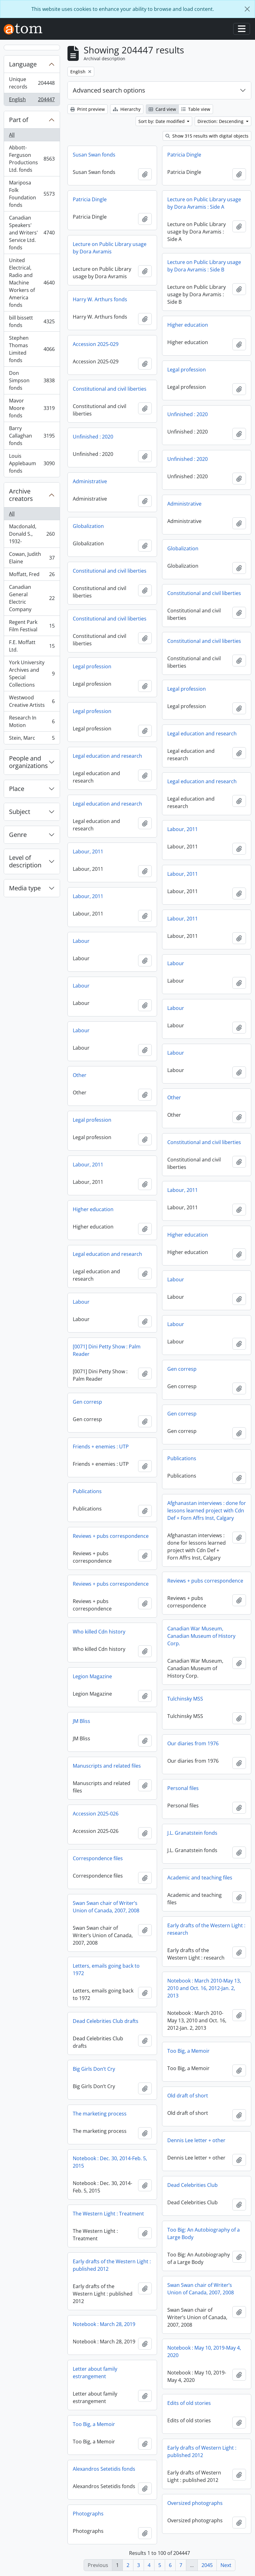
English (32, 101)
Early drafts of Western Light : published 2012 (201, 2451)
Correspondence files (98, 1858)
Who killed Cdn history (99, 1631)
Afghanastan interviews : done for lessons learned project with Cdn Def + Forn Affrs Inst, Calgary (206, 1510)
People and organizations (28, 762)
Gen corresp (182, 1368)
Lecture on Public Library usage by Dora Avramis (109, 248)
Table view (195, 109)
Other (79, 1075)
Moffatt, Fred (32, 575)
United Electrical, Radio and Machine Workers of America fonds (32, 282)
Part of (18, 120)
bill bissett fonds (32, 321)
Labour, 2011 (182, 829)
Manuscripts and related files (107, 1765)
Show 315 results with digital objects (206, 136)
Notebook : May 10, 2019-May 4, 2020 (204, 2351)
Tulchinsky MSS (185, 1698)
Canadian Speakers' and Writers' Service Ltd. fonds (32, 232)
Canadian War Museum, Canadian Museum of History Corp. (201, 1636)
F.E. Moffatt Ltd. (32, 646)
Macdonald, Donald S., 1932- (32, 534)
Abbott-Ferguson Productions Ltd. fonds (32, 158)
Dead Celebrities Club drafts (105, 2021)
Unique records (32, 83)
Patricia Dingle (184, 154)
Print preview (87, 109)
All (12, 134)
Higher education (187, 324)
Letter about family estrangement (95, 2372)
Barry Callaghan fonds (32, 436)
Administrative (90, 481)
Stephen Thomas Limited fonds (32, 349)
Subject (19, 811)
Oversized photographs (195, 2503)
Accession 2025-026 (95, 1813)
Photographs (88, 2513)
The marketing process (100, 2113)
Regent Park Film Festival (32, 626)
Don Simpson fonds (32, 380)
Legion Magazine (92, 1676)
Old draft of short (187, 2095)
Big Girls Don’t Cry (94, 2068)
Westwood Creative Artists (32, 701)
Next (225, 2565)
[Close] (247, 9)
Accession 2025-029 (95, 344)
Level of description (25, 861)
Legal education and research (202, 733)
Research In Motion (32, 721)
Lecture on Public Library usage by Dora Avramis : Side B (204, 266)
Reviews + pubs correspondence (111, 1536)
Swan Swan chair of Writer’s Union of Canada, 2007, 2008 (106, 1907)
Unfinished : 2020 (187, 414)
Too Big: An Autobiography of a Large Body (203, 2233)
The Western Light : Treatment (108, 2213)
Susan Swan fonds (94, 154)
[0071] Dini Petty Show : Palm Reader (107, 1350)
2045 (207, 2565)
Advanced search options (109, 90)
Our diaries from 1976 (193, 1743)
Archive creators (21, 495)
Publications (181, 1458)
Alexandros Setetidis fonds (104, 2468)
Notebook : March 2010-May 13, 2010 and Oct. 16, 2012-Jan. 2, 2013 (204, 1988)
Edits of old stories (189, 2403)
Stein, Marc (32, 739)
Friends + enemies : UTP (101, 1446)
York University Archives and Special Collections (32, 673)
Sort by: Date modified (162, 121)
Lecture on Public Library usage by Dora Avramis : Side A (204, 203)
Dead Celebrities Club (192, 2185)
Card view (162, 109)
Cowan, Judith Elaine (32, 558)
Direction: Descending (221, 121)
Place (16, 788)
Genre (18, 834)
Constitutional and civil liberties (109, 388)
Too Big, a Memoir (188, 2050)
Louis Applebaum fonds (32, 463)
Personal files (183, 1788)
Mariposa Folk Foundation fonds (32, 193)
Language (23, 64)
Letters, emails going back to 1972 (106, 1969)
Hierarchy (127, 109)
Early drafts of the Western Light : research (206, 1929)
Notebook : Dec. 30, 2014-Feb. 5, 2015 (110, 2162)
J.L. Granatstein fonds (192, 1832)
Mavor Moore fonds (32, 408)
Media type (25, 888)
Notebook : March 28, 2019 (104, 2324)
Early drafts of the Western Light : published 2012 (112, 2265)
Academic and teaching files (199, 1877)
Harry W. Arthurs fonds (100, 299)
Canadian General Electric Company (32, 598)
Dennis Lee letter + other (196, 2140)
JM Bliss (81, 1721)
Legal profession (186, 369)
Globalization (88, 526)
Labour (81, 941)
